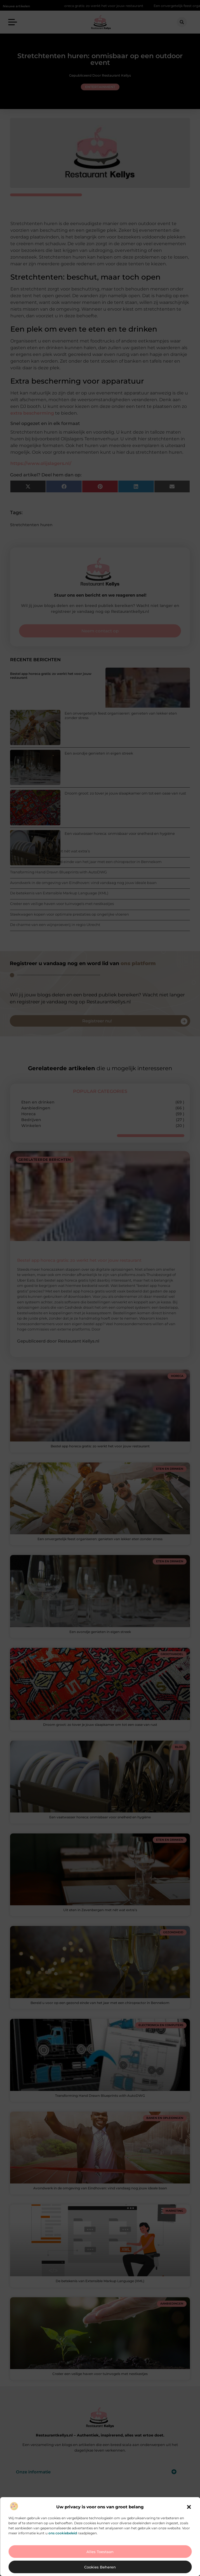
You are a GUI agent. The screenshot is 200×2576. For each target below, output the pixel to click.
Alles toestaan (100, 2551)
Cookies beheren (100, 2567)
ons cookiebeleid (62, 2533)
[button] (189, 2507)
